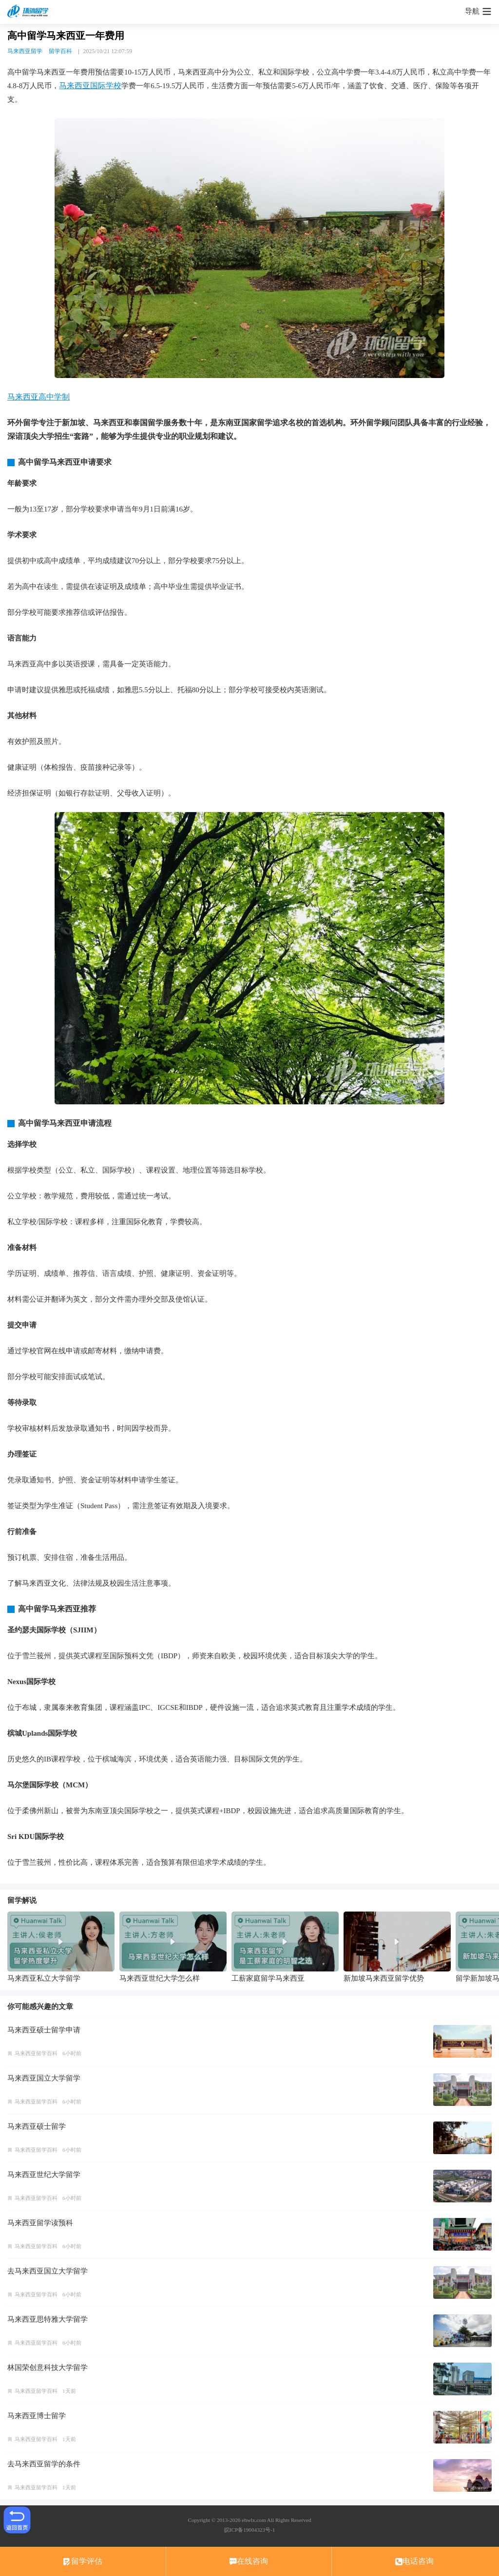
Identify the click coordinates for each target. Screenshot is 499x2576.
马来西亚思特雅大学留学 (47, 2319)
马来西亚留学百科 (36, 2053)
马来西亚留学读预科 (40, 2223)
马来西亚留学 (24, 51)
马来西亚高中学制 (38, 397)
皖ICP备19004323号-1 (249, 2530)
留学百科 (60, 51)
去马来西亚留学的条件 (43, 2464)
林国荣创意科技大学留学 (47, 2367)
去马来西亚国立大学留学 (47, 2271)
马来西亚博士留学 (36, 2416)
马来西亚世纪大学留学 (43, 2174)
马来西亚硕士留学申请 (43, 2030)
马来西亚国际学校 (90, 85)
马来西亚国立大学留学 (43, 2078)
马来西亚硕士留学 (36, 2126)
